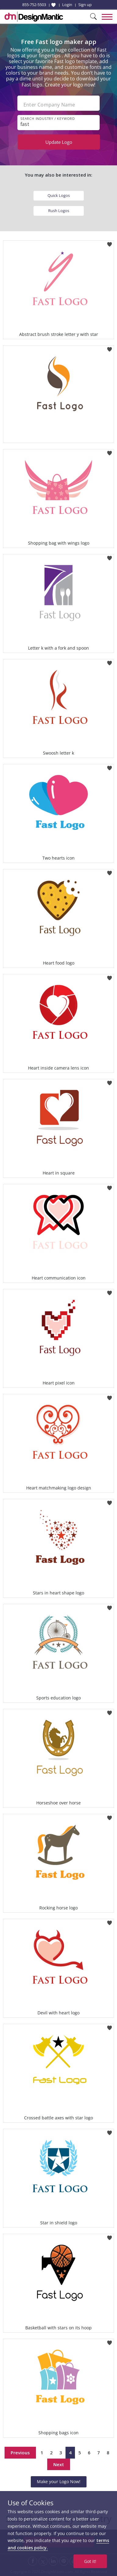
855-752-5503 (34, 4)
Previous (20, 2452)
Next (58, 2464)
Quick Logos (59, 195)
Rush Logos (58, 210)
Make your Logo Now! (58, 2481)
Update (58, 142)
